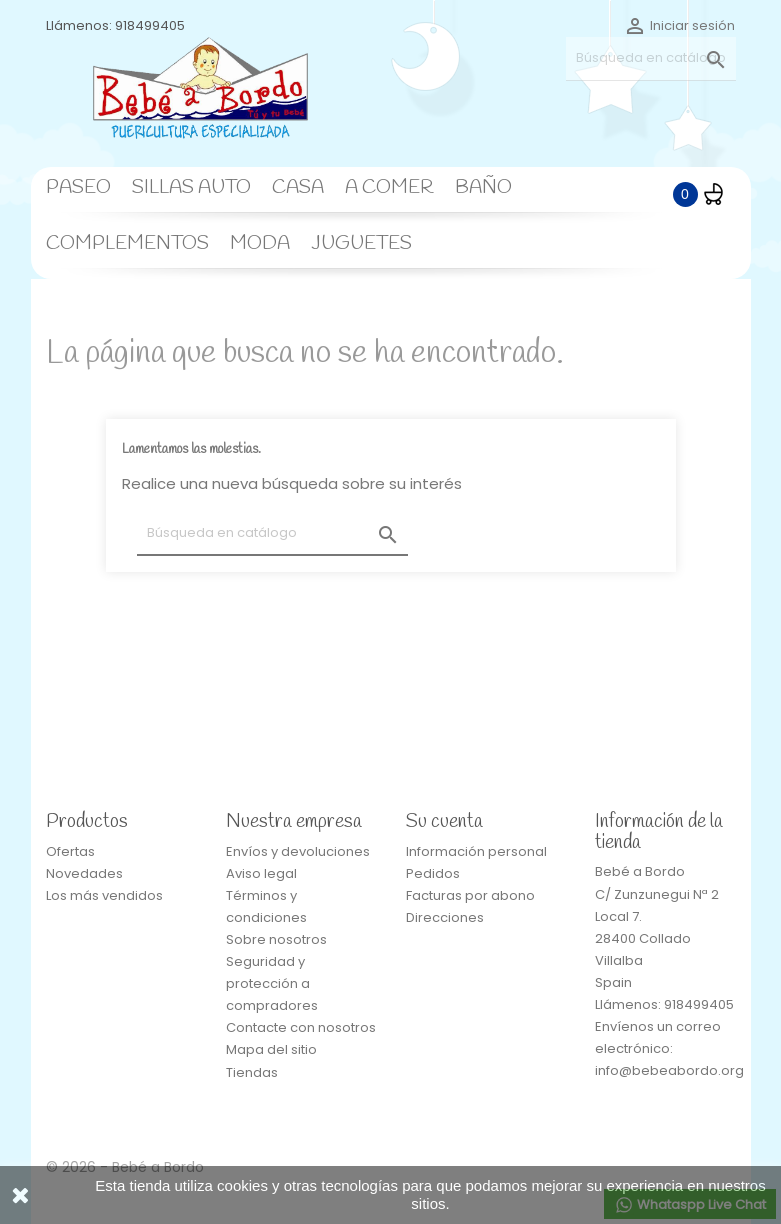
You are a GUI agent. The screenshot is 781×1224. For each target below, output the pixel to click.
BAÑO (483, 188)
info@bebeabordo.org (669, 1070)
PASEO (78, 188)
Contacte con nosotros (301, 1027)
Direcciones (445, 917)
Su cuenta (444, 822)
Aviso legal (261, 873)
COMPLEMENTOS (127, 244)
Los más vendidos (104, 895)
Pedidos (433, 873)
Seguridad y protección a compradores (272, 983)
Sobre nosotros (276, 939)
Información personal (476, 851)
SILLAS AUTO (191, 188)
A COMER (389, 188)
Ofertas (70, 851)
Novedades (84, 873)
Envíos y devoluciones (298, 851)
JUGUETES (361, 244)
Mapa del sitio (271, 1049)
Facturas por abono (470, 895)
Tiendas (252, 1072)
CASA (298, 188)
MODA (260, 244)
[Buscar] (651, 58)
